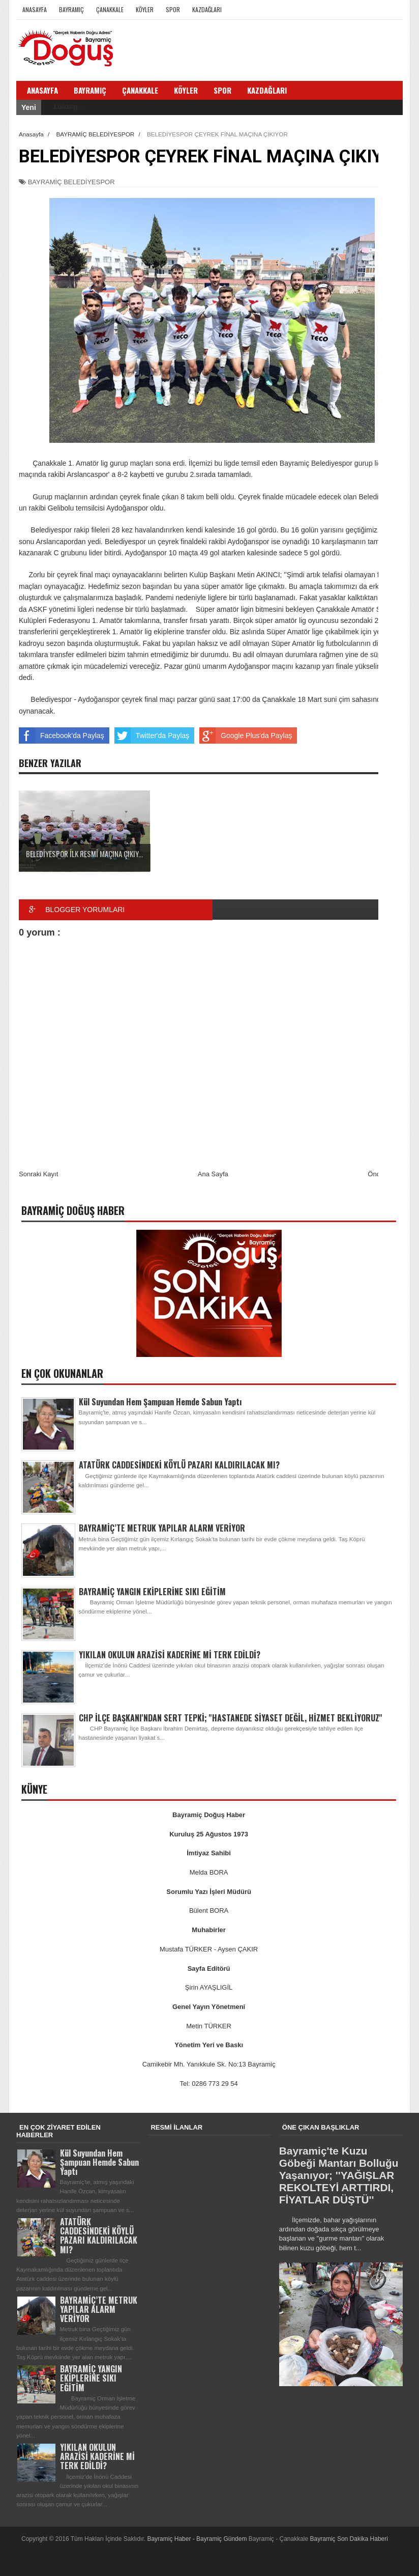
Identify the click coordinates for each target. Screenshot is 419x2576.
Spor (173, 9)
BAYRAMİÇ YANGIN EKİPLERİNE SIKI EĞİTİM (152, 1592)
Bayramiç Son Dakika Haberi (349, 2538)
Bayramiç (71, 9)
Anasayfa (34, 9)
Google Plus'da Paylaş (245, 735)
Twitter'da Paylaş (151, 735)
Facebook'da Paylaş (61, 735)
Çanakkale (110, 9)
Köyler (145, 9)
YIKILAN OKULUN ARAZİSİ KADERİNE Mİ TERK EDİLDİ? (169, 1655)
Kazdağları (207, 9)
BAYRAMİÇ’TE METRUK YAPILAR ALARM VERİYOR (162, 1528)
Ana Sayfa (213, 1174)
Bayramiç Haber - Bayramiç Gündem (197, 2538)
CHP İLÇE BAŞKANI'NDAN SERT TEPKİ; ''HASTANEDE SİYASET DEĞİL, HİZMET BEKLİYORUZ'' (230, 1718)
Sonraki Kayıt (38, 1174)
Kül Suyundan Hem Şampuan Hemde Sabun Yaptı (160, 1402)
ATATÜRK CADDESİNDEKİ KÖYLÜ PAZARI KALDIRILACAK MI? (179, 1465)
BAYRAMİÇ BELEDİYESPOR (71, 182)
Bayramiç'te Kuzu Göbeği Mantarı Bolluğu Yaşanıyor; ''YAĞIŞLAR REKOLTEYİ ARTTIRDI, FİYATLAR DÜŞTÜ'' (339, 2175)
